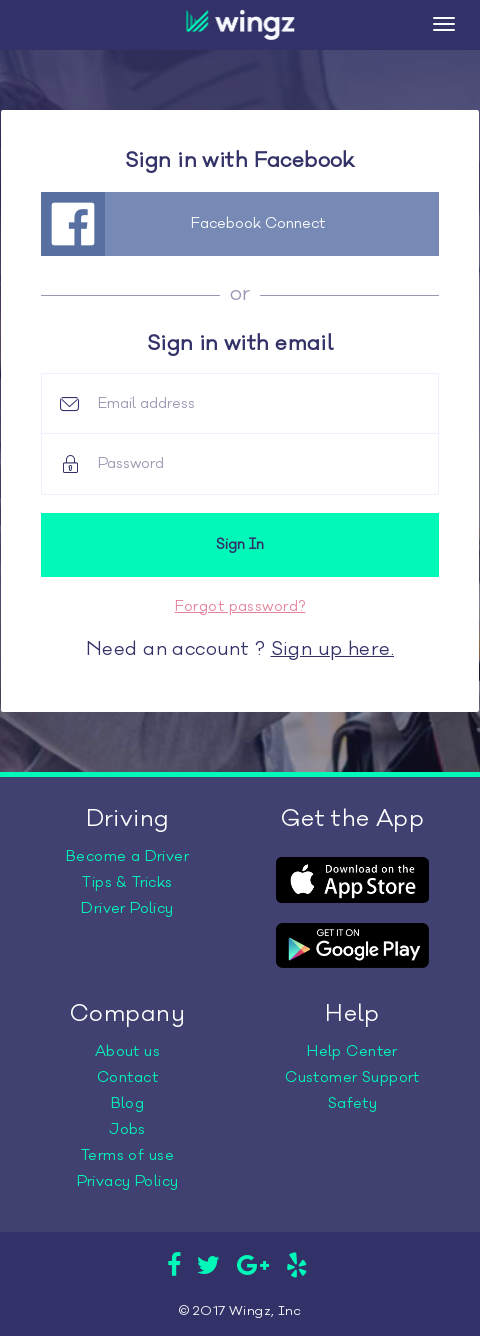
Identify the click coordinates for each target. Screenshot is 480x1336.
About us (127, 1051)
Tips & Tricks (127, 882)
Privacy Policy (128, 1181)
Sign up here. (332, 649)
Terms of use (127, 1155)
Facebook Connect (258, 223)
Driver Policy (127, 908)
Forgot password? (240, 606)
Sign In (240, 544)
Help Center (352, 1051)
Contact (127, 1077)
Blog (128, 1103)
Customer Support (352, 1077)
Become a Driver (127, 856)
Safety (353, 1103)
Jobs (127, 1129)
